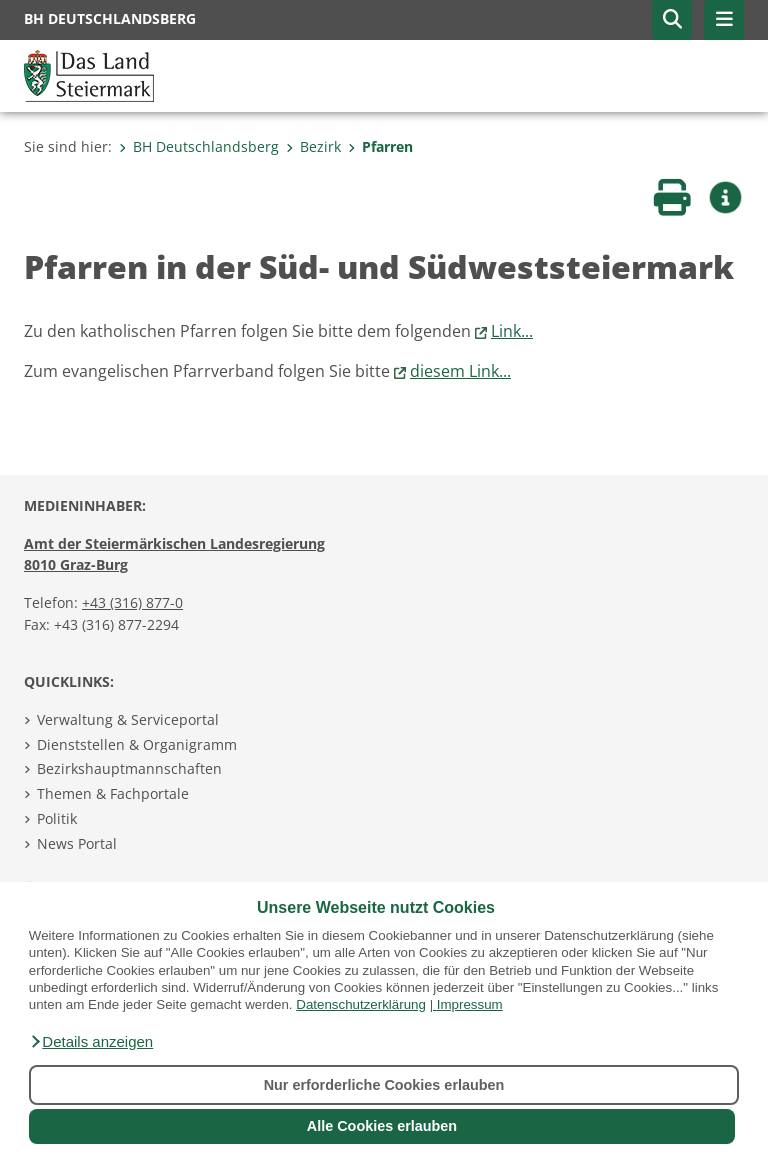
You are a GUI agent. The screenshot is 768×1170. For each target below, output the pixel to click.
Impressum (470, 1004)
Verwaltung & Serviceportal (128, 719)
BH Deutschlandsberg (199, 146)
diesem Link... (460, 371)
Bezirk (313, 146)
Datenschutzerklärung (361, 1004)
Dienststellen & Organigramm (137, 744)
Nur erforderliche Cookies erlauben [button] (384, 1085)
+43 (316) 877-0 (132, 602)
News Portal (77, 843)
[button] (91, 1042)
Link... (512, 331)
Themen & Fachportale (113, 793)
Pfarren (380, 146)
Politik (57, 818)
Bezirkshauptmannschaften (129, 768)
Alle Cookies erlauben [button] (382, 1126)
